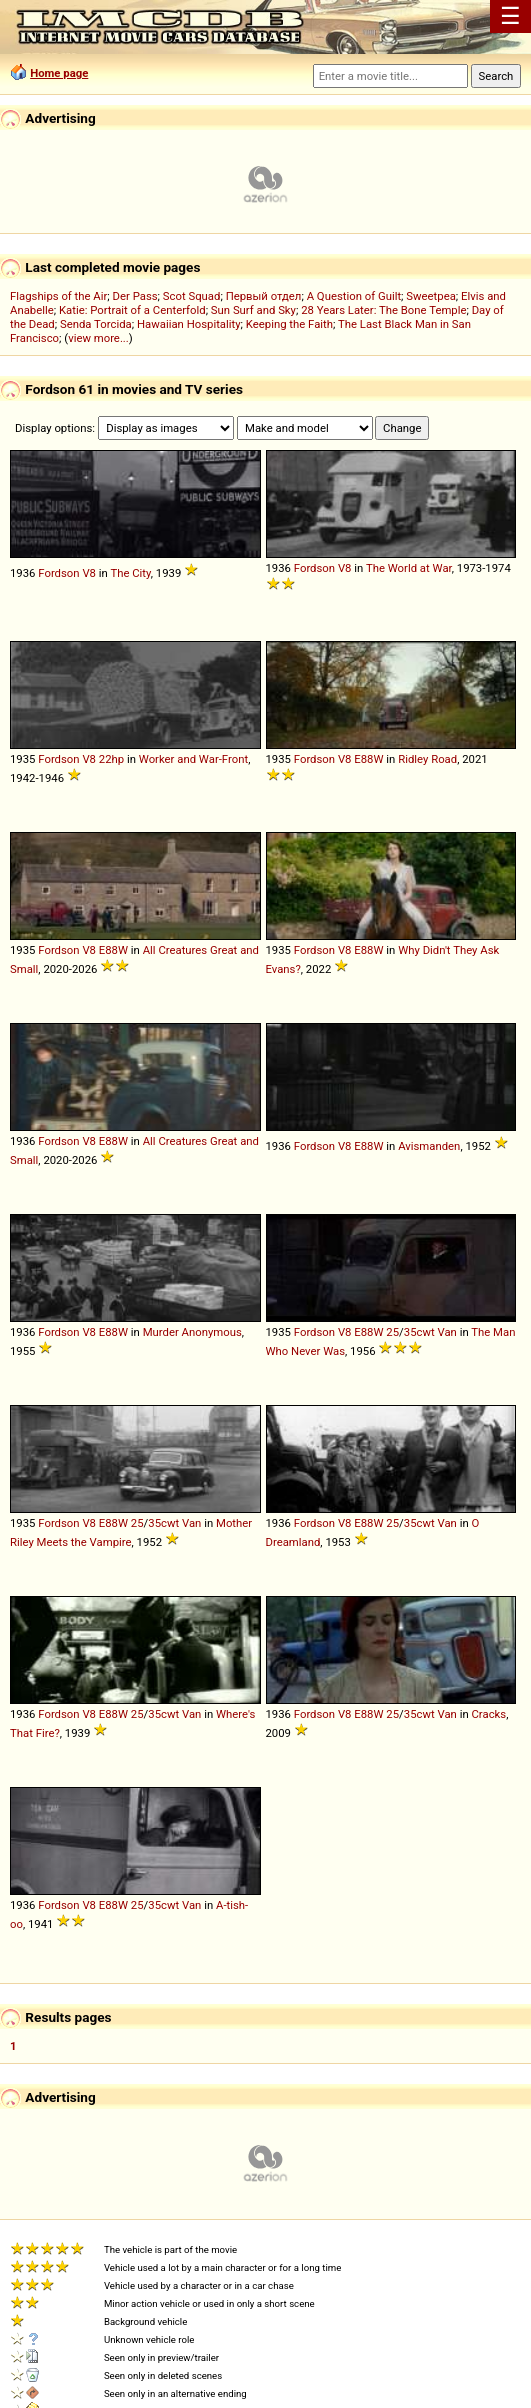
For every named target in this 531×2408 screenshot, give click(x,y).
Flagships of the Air (58, 296)
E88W (368, 759)
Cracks (489, 1714)
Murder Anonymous (192, 1332)
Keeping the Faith (289, 324)
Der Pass (135, 296)
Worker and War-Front (193, 759)
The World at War (409, 568)
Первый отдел (264, 296)
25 (392, 1332)
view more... (98, 338)
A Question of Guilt (354, 296)
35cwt (419, 1332)
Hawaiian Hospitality (189, 324)
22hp (111, 759)
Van (446, 1332)
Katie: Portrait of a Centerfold (132, 310)
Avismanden (429, 1146)
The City (130, 573)
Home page (59, 73)
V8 (89, 573)
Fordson (58, 573)
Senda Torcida (96, 324)
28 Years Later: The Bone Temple (383, 310)
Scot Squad (192, 296)
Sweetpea (431, 296)
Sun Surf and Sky (253, 310)
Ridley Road (427, 759)
